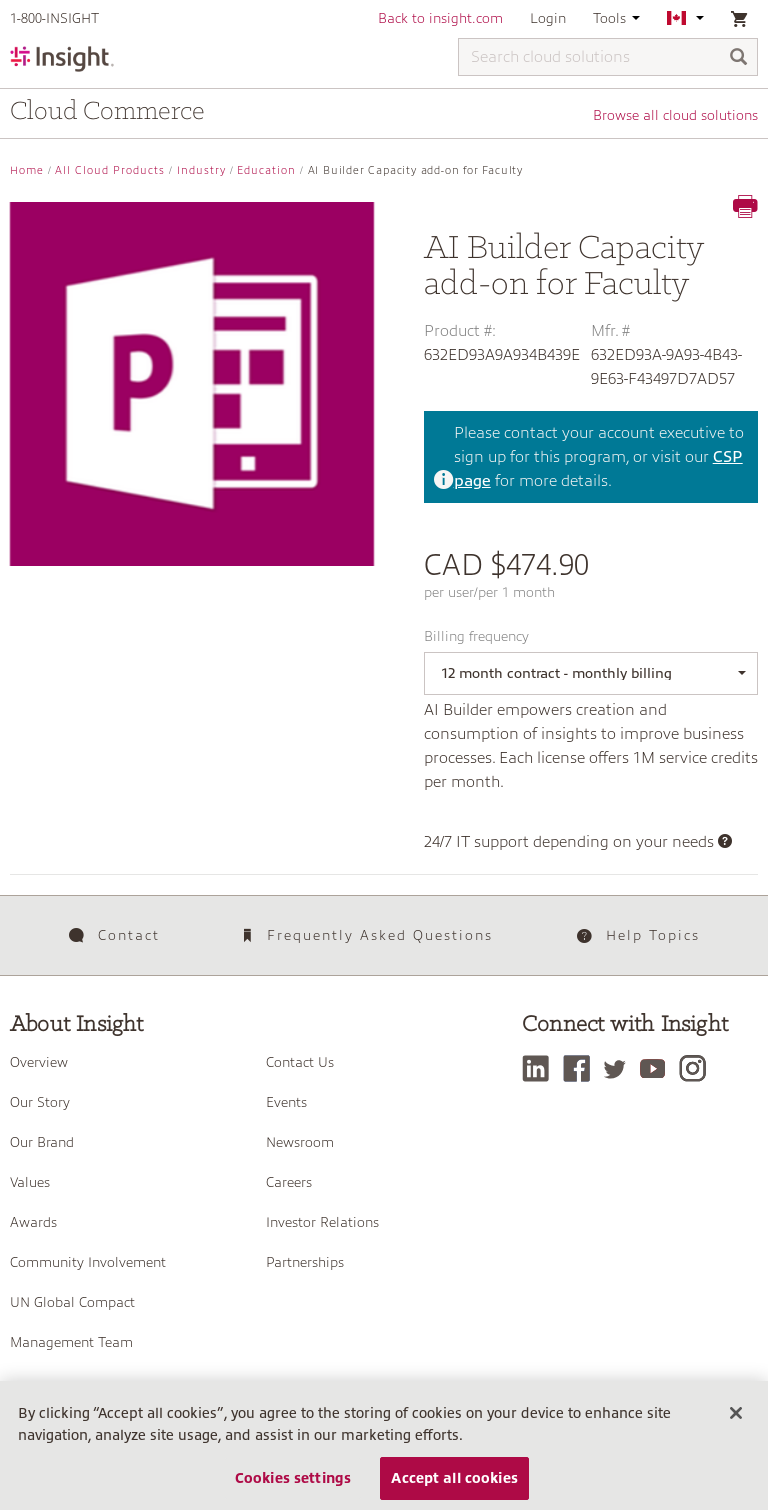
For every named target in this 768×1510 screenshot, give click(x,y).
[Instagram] (697, 1068)
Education (266, 170)
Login (548, 18)
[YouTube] (657, 1068)
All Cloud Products (110, 170)
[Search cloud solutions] (608, 57)
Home (27, 170)
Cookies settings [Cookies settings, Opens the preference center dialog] (293, 1478)
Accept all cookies (454, 1478)
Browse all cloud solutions (675, 115)
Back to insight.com (440, 18)
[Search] (739, 58)
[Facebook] (581, 1068)
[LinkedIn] (540, 1068)
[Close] (736, 1413)
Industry (201, 170)
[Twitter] (620, 1068)
